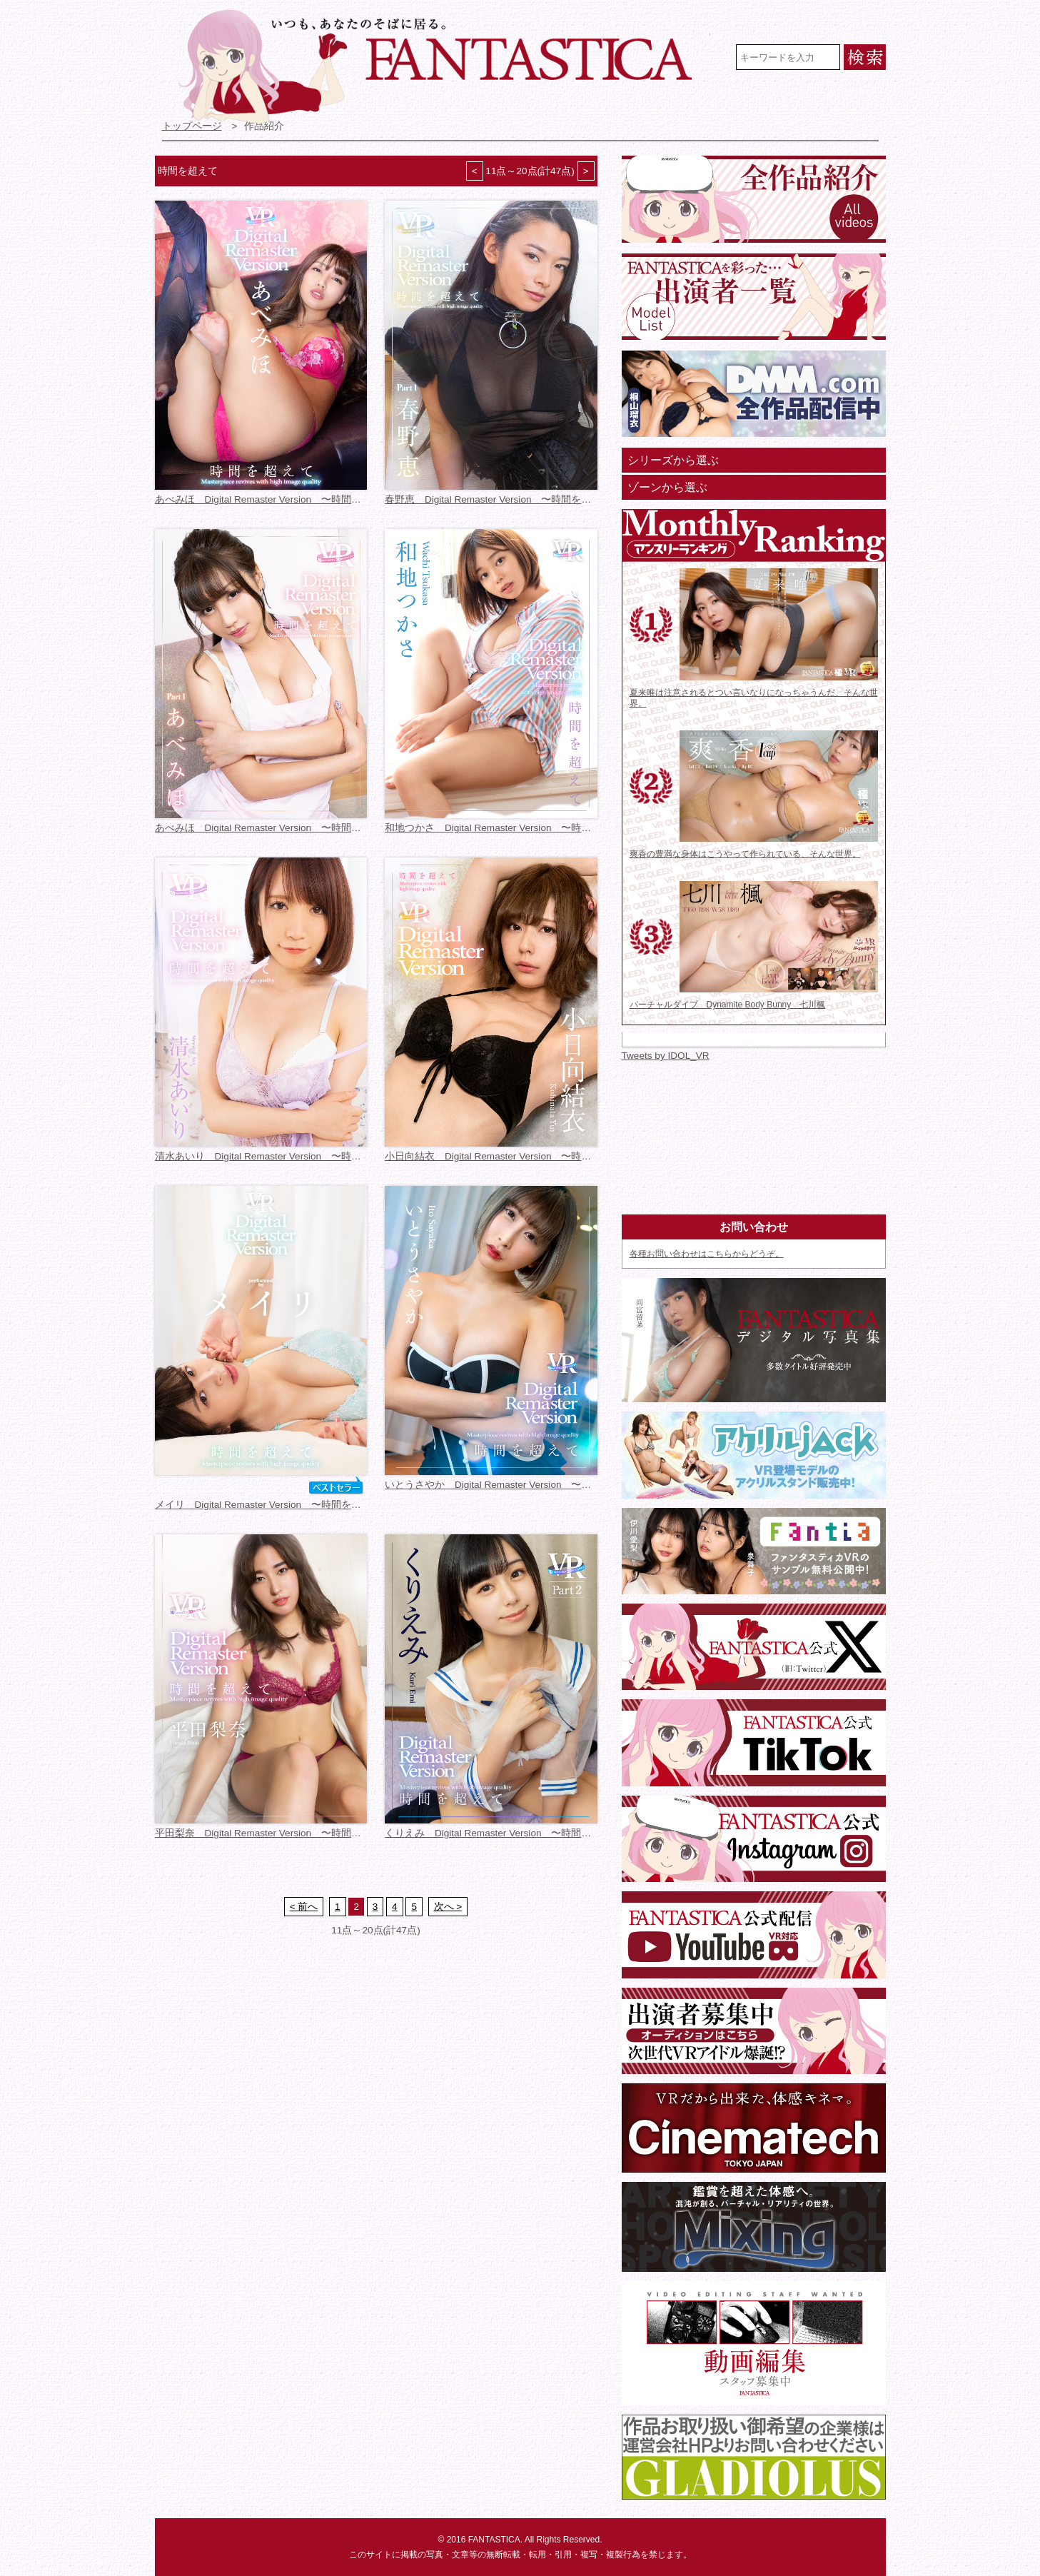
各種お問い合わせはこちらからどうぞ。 (707, 1254)
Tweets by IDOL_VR (666, 1055)
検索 (865, 57)
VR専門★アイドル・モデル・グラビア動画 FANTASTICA (444, 66)
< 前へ (304, 1906)
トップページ (192, 126)
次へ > (448, 1906)
